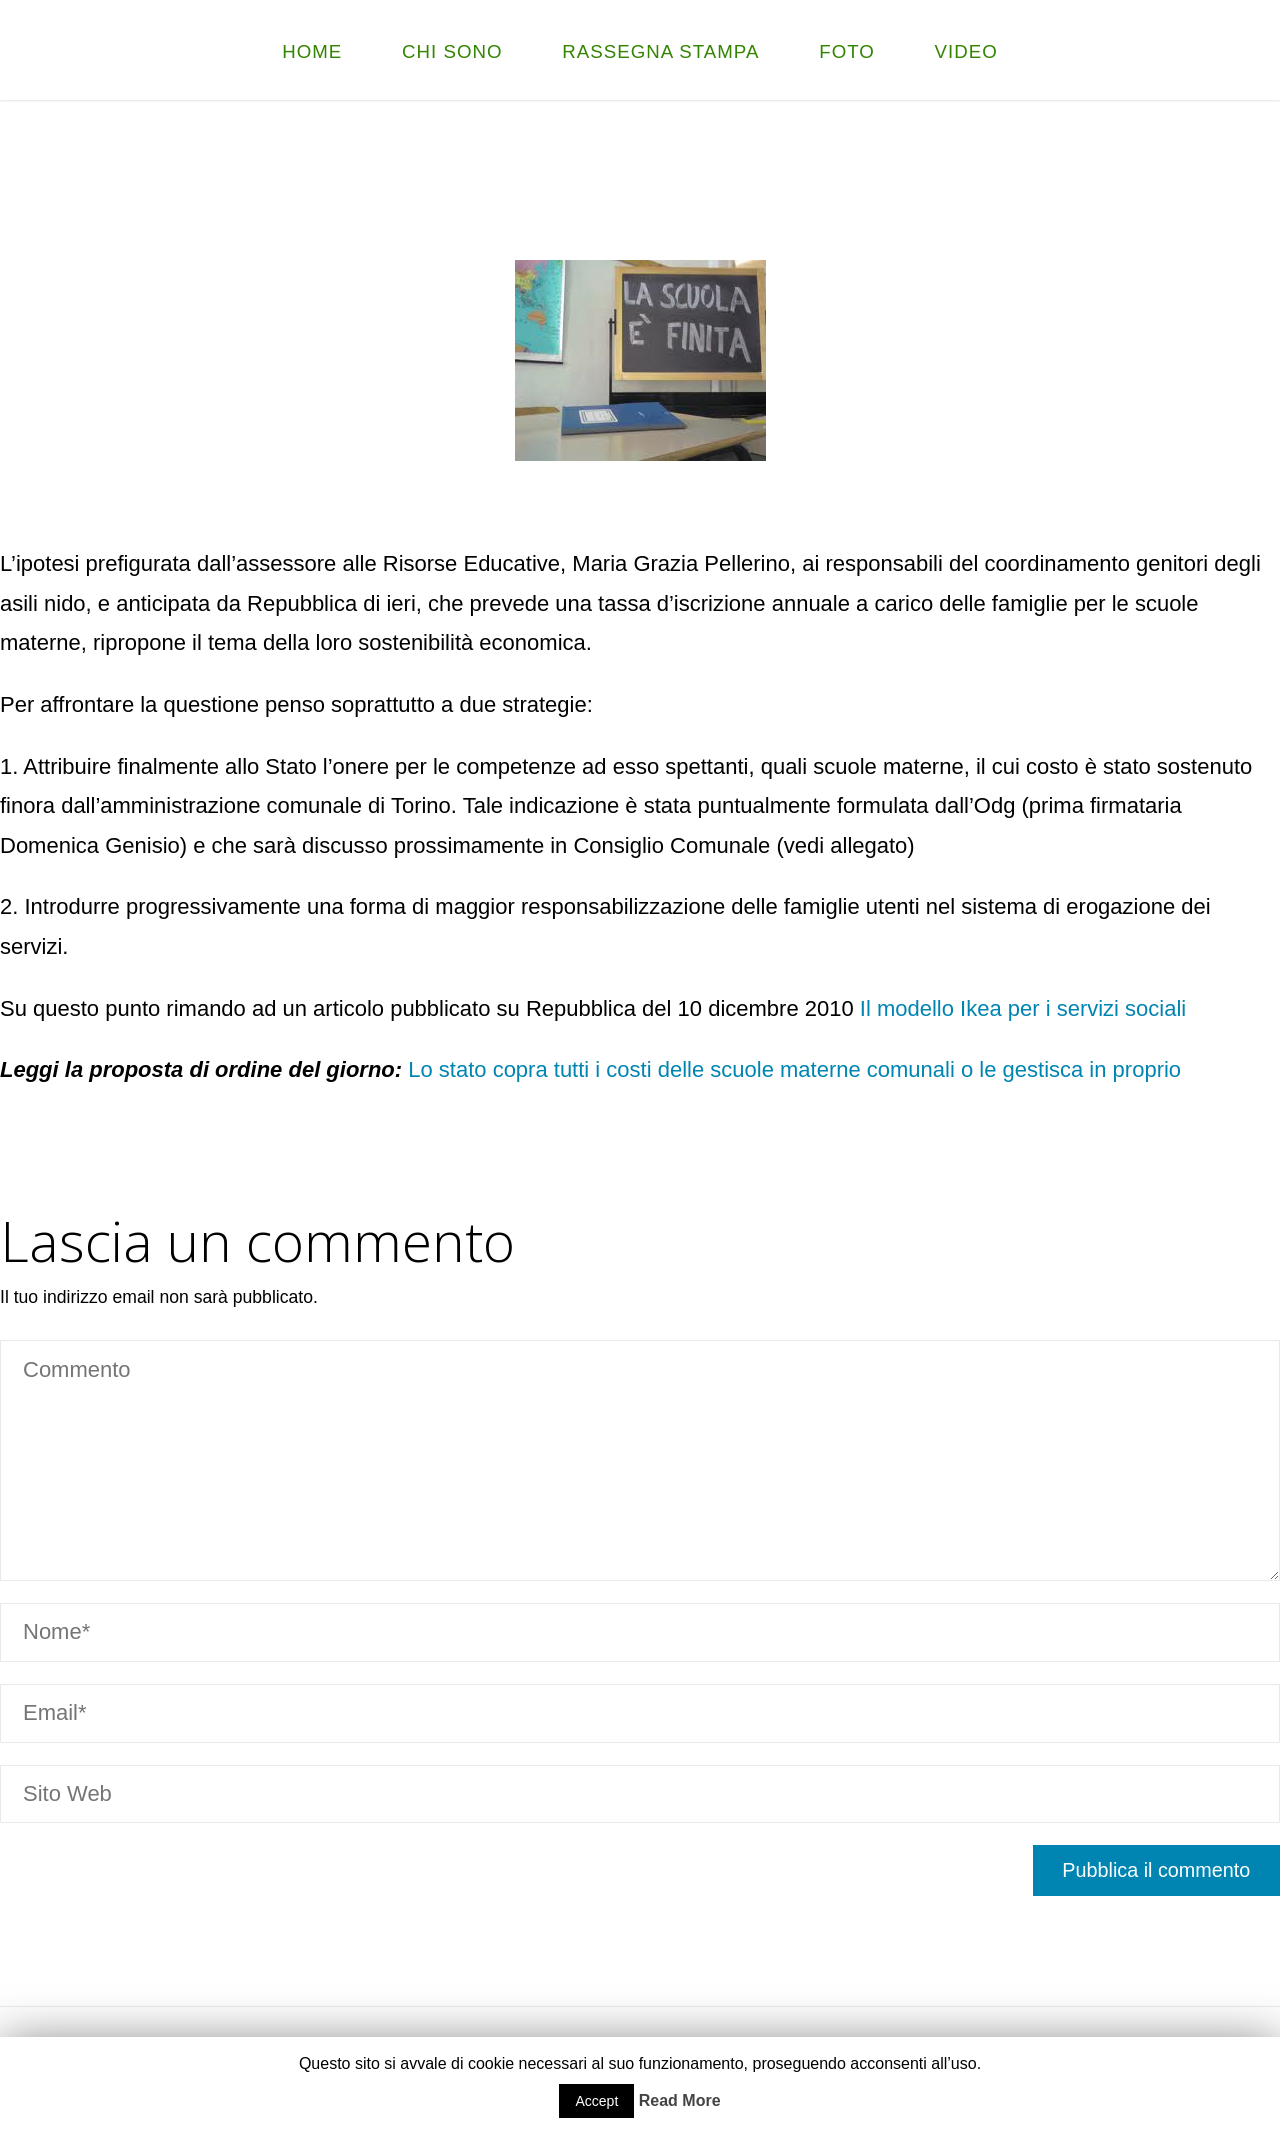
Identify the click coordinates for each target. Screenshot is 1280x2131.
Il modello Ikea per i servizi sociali (1023, 1008)
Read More (680, 2100)
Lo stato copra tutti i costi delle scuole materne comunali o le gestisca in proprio (791, 1069)
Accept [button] (596, 2101)
